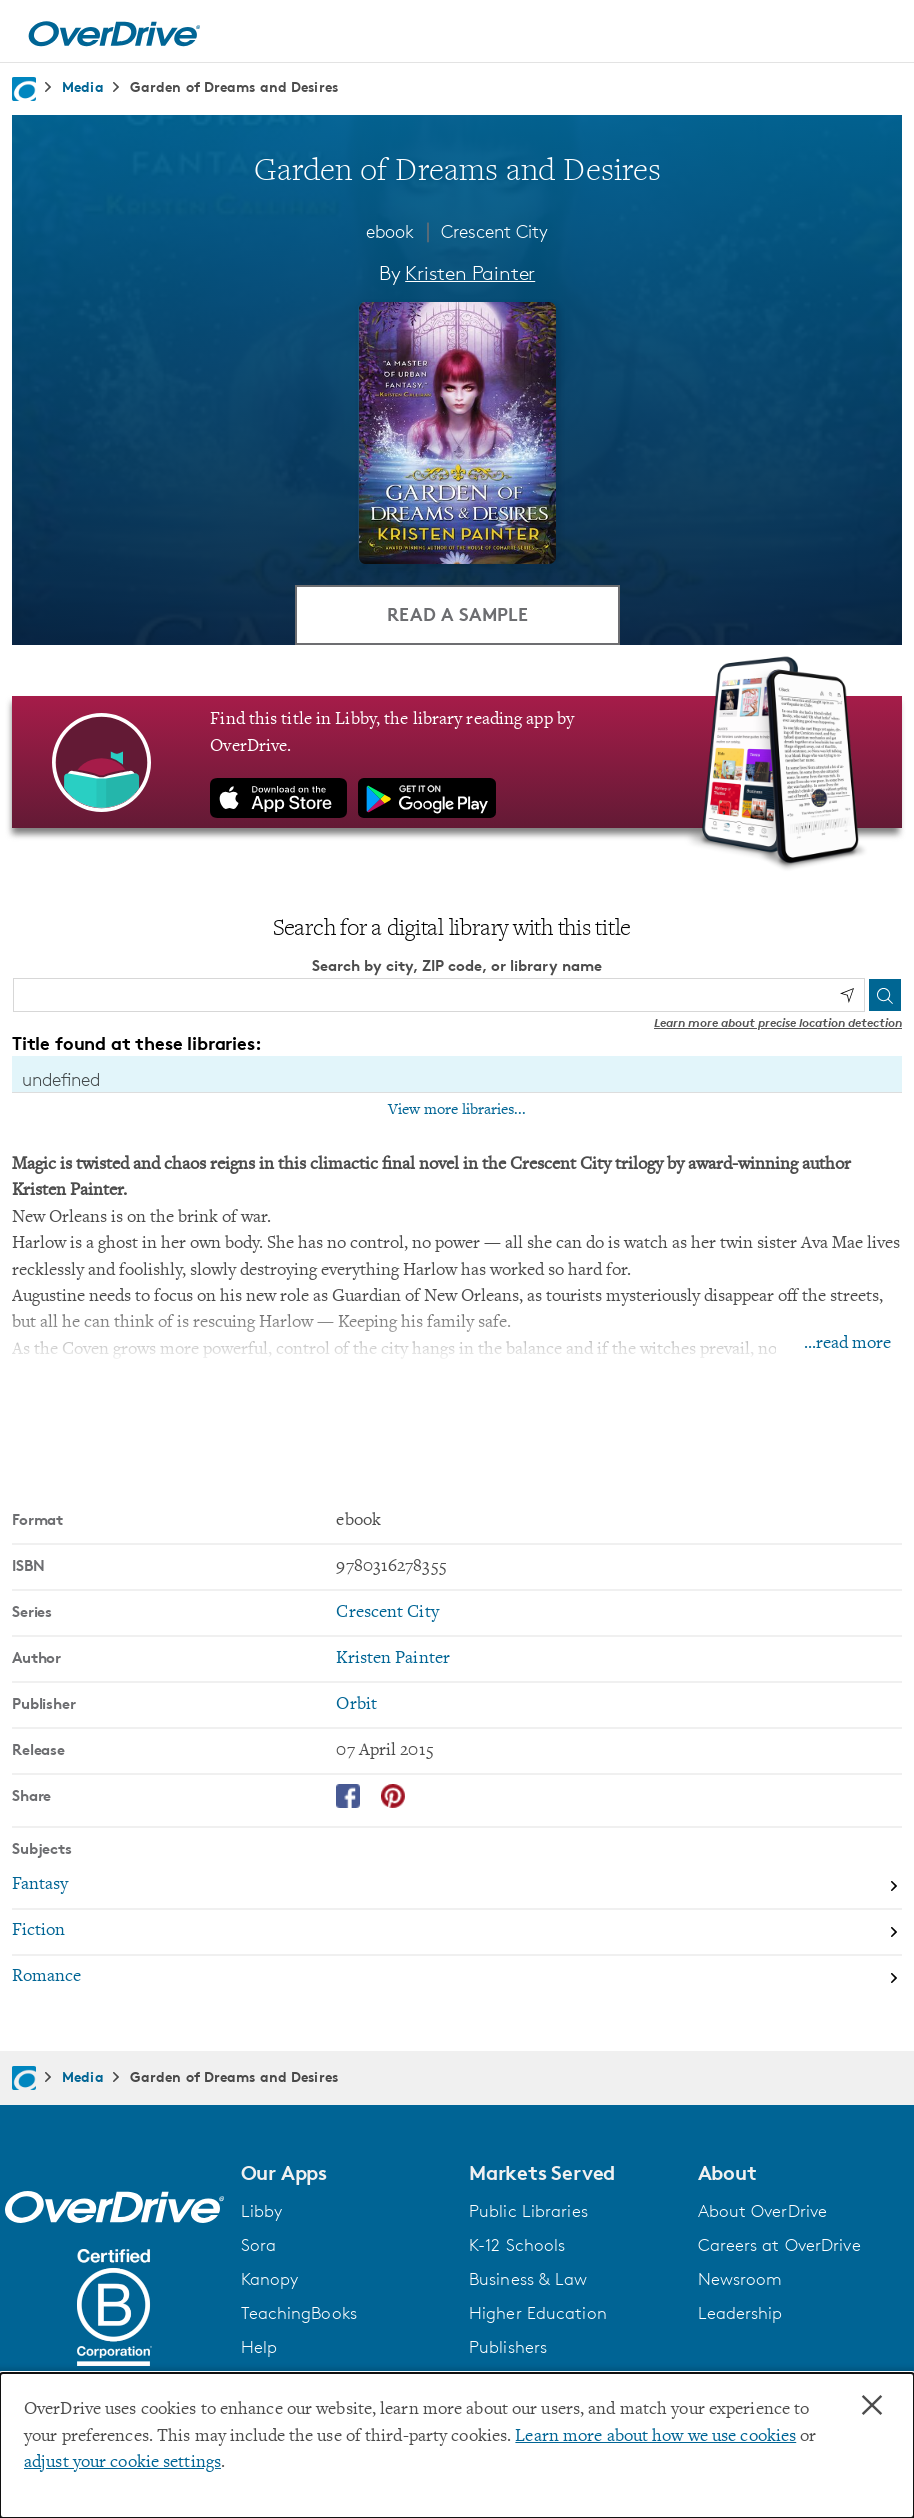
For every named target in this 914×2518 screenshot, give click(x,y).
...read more (847, 1344)
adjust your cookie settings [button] (122, 2463)
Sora (258, 2245)
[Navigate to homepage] (24, 89)
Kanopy (270, 2279)
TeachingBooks (299, 2313)
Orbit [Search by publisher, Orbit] (356, 1705)
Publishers (508, 2347)
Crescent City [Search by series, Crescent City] (387, 1613)
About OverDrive (763, 2211)
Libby (262, 2211)
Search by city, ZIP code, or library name (457, 965)
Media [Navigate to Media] (83, 86)
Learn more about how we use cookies (655, 2437)
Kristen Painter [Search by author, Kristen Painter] (470, 273)
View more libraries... (457, 1110)
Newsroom (740, 2279)
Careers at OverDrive (779, 2245)
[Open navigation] (875, 34)
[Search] (885, 995)
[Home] (114, 31)
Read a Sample (457, 613)
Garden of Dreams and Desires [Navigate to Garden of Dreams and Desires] (234, 86)
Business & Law (528, 2279)
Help (259, 2347)
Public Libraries (528, 2211)
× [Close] (872, 2406)
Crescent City (494, 231)
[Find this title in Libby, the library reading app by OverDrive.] (457, 762)
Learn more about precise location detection (778, 1022)
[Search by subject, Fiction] (457, 1933)
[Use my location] (847, 995)
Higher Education (538, 2313)
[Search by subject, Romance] (457, 1978)
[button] (343, 2173)
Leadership (740, 2313)
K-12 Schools (517, 2245)
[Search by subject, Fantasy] (457, 1887)
